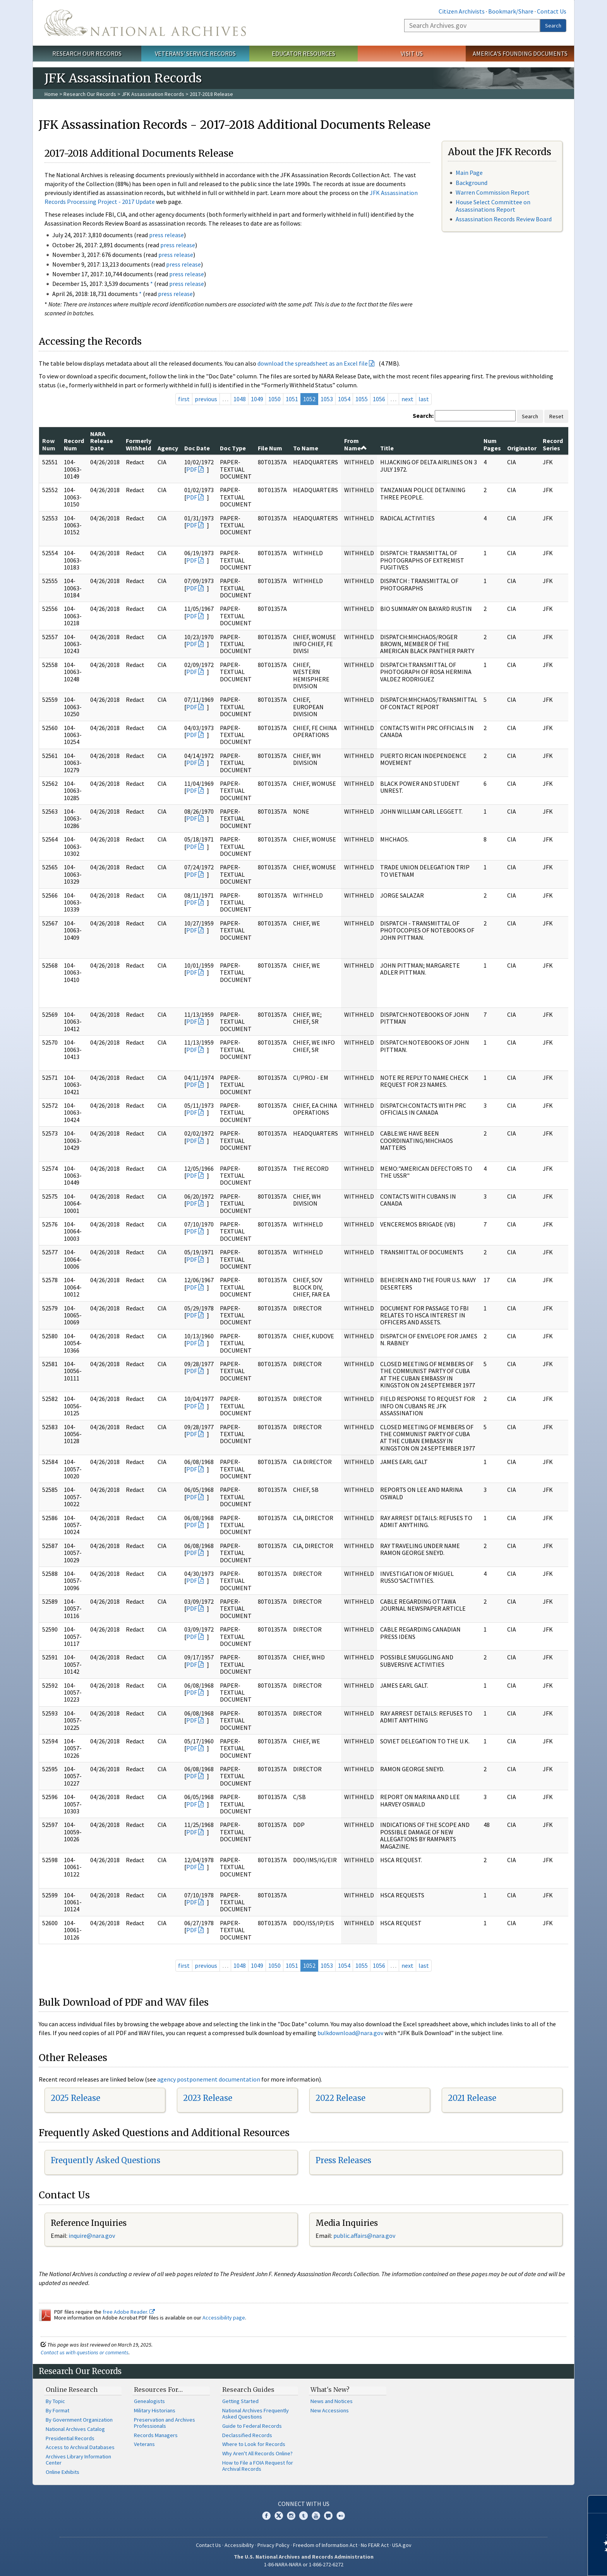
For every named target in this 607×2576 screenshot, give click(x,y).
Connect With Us (303, 2504)
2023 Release (207, 2098)
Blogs (328, 2515)
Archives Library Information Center (78, 2459)
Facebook (266, 2515)
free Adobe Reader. (129, 2311)
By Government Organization (79, 2419)
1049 (257, 399)
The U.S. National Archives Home (145, 23)
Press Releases (343, 2160)
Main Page (469, 172)
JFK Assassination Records (153, 94)
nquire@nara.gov (92, 2235)
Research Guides (248, 2389)
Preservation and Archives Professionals (164, 2422)
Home (51, 94)
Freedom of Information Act (325, 2545)
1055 (361, 399)
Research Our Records (87, 53)
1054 (344, 399)
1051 (292, 399)
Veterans (144, 2444)
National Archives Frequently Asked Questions (255, 2413)
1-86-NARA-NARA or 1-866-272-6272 (303, 2564)
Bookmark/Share (510, 11)
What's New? (330, 2389)
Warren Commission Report (493, 192)
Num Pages (492, 444)
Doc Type (233, 448)
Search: (423, 415)
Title (387, 448)
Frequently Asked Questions (105, 2160)
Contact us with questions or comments (85, 2352)
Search (553, 25)
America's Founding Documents (520, 53)
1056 (379, 399)
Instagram (291, 2515)
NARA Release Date (101, 441)
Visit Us (412, 53)
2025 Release (75, 2098)
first (184, 399)
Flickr (340, 2515)
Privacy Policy (273, 2545)
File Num (270, 448)
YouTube (316, 2515)
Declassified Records (247, 2435)
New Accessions (329, 2410)
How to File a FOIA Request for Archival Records (257, 2465)
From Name (355, 444)
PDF (191, 469)
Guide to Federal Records (252, 2425)
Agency (168, 448)
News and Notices (331, 2401)
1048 (239, 399)
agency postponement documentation (208, 2079)
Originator (522, 448)
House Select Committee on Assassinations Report (493, 205)
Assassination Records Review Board (504, 219)
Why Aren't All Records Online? (257, 2453)
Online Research (72, 2389)
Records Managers (156, 2435)
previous (206, 399)
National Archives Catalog (75, 2428)
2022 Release (340, 2098)
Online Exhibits (62, 2471)
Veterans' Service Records (195, 53)
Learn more (538, 2562)
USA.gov (402, 2545)
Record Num (74, 444)
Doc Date (197, 448)
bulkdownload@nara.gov (350, 2033)
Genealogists (149, 2401)
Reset (556, 416)
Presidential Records (70, 2438)
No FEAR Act (375, 2545)
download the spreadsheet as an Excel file (312, 363)
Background (471, 182)
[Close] (598, 2504)
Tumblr (303, 2515)
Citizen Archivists (462, 11)
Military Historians (154, 2410)
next (407, 399)
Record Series (553, 444)
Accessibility (239, 2545)
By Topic (55, 2401)
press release (166, 235)
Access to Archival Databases (80, 2447)
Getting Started (240, 2401)
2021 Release (472, 2098)
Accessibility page (223, 2317)
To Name (305, 448)
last (423, 399)
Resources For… (158, 2389)
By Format (57, 2410)
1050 (274, 399)
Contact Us (551, 11)
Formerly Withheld (138, 444)
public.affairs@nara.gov (364, 2235)
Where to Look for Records (253, 2444)
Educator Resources (303, 53)
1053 (327, 399)
